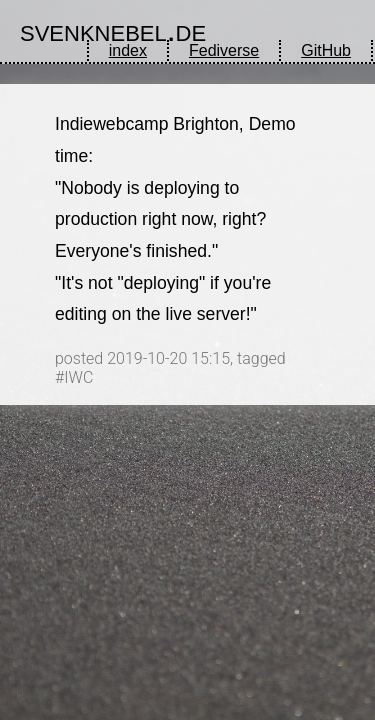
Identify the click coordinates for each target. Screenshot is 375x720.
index (128, 50)
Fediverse (224, 50)
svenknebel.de (113, 30)
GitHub (326, 50)
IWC (78, 377)
